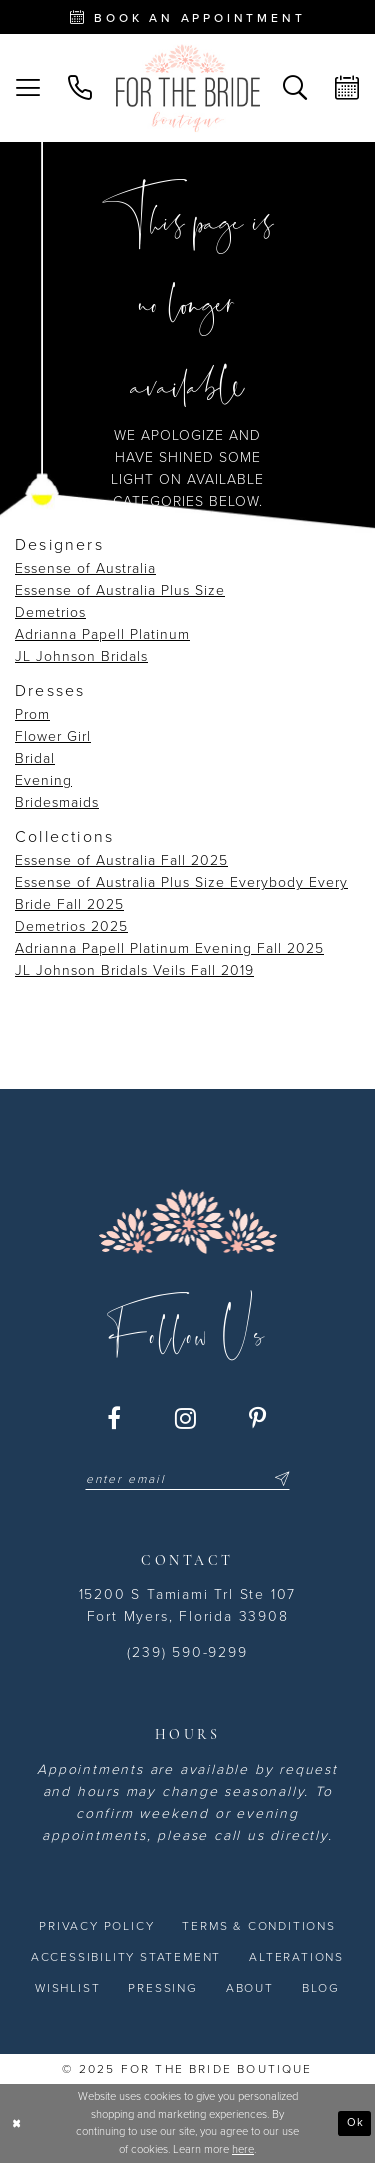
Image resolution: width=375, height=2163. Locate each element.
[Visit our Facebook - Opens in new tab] (115, 1418)
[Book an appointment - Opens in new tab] (187, 17)
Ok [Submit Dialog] (355, 2122)
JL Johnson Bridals (81, 656)
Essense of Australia (85, 568)
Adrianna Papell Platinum (102, 634)
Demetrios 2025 (71, 926)
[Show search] (295, 88)
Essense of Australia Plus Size (120, 590)
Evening (43, 780)
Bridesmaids (57, 802)
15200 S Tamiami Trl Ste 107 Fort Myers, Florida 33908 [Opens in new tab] (188, 1605)
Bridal (35, 758)
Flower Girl (53, 736)
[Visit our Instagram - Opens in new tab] (186, 1418)
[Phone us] (80, 88)
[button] (28, 88)
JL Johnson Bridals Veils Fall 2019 (134, 970)
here (243, 2149)
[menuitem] (28, 88)
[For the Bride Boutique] (188, 88)
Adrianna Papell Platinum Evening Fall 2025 (169, 948)
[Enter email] (187, 1479)
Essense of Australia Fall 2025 (121, 860)
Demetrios (50, 612)
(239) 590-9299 (187, 1652)
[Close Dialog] (17, 2123)
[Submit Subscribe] (279, 1479)
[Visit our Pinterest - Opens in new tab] (258, 1418)
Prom (32, 714)
